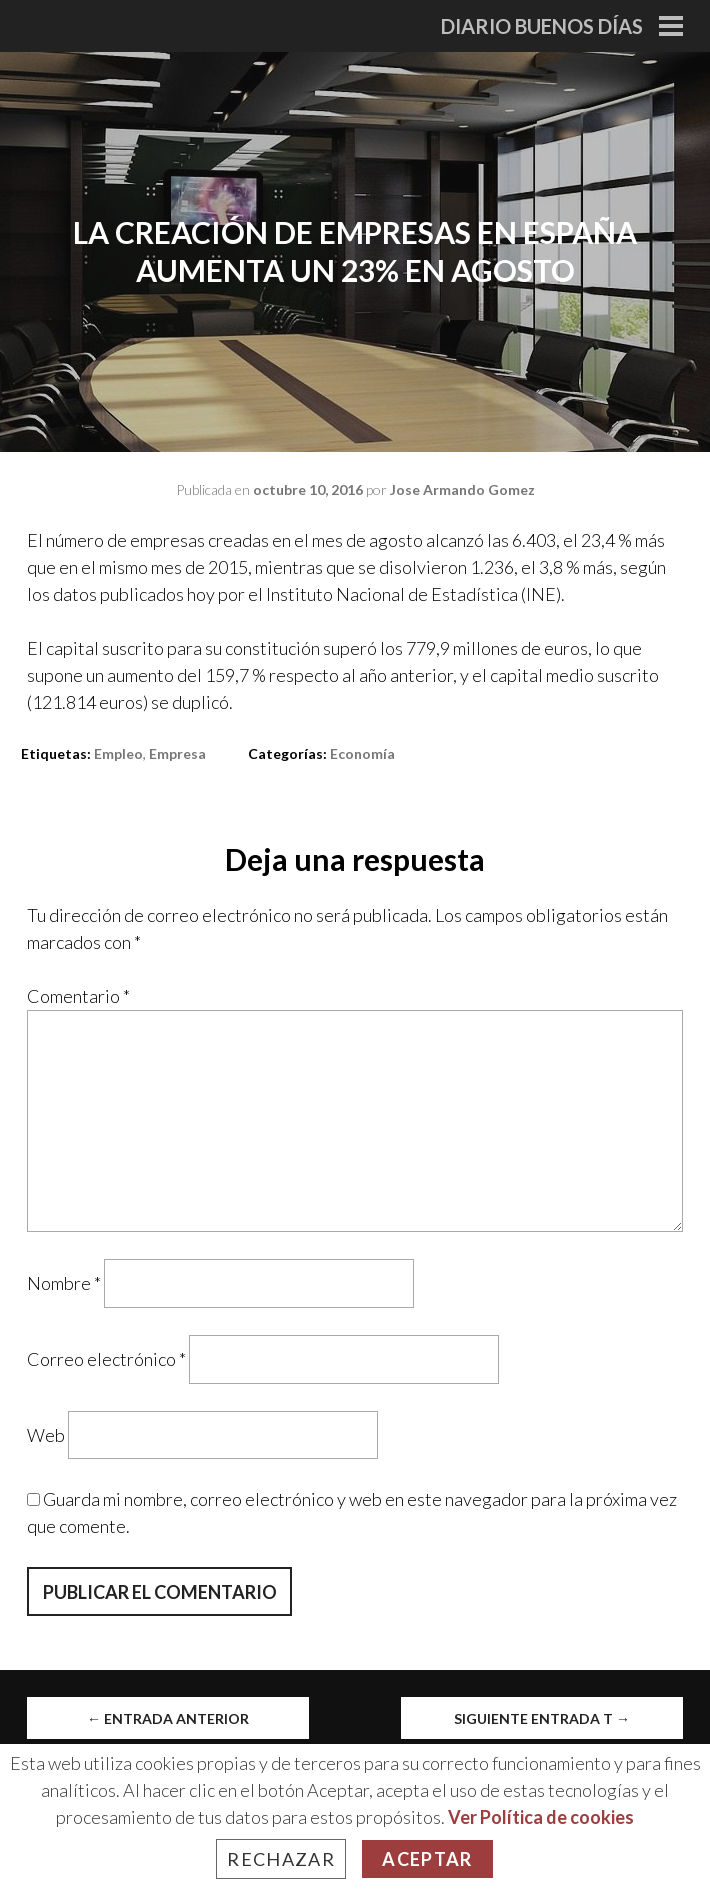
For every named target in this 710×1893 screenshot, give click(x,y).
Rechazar (281, 1859)
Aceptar (427, 1859)
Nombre (64, 1283)
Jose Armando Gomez (462, 489)
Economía (362, 753)
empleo (118, 753)
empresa (177, 753)
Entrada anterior (168, 1718)
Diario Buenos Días (542, 26)
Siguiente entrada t (542, 1718)
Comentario (78, 996)
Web (46, 1434)
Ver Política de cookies (541, 1817)
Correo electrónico (106, 1359)
